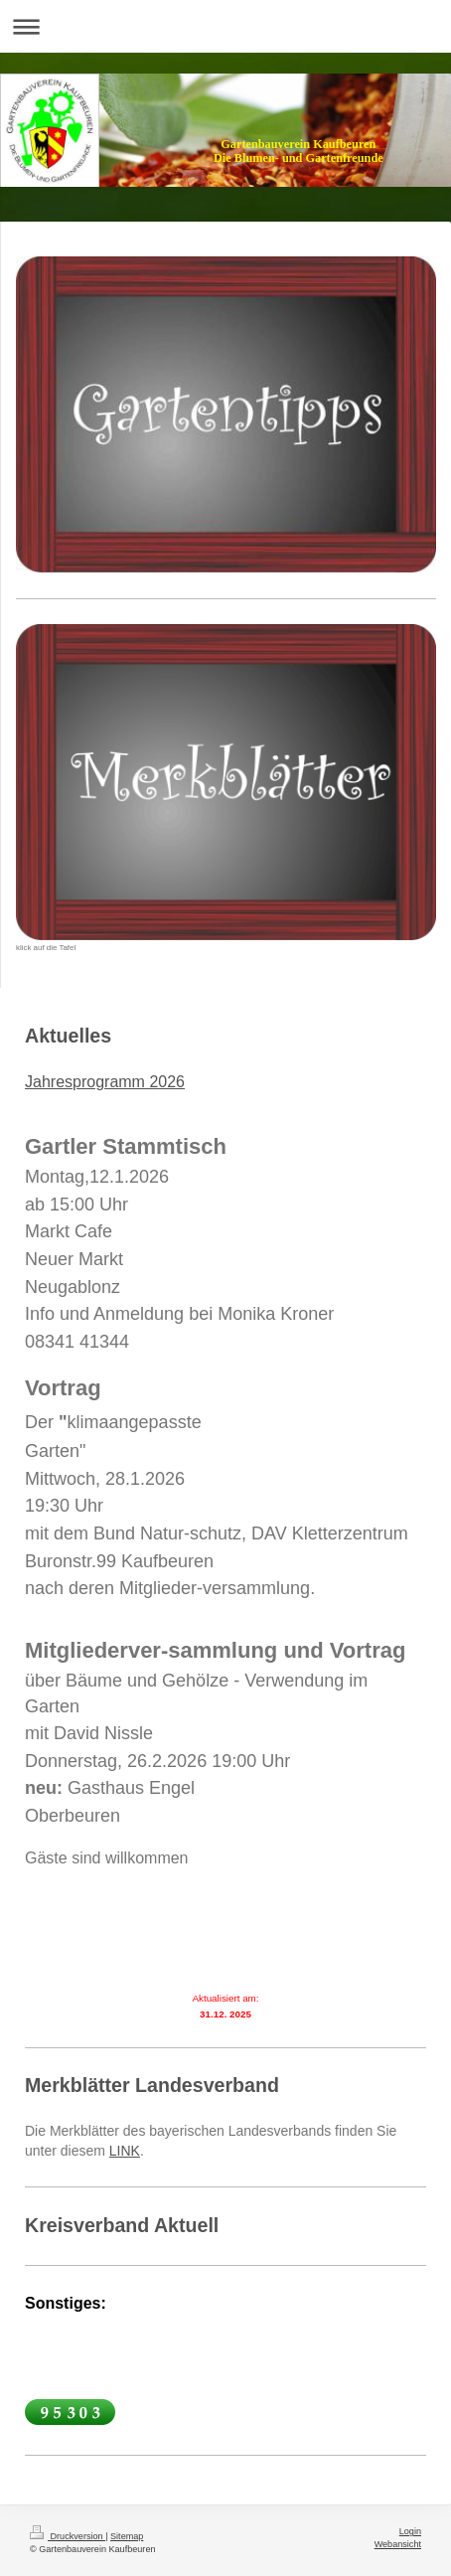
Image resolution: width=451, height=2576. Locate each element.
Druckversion (67, 2536)
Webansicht (398, 2544)
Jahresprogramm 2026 (105, 1081)
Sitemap (126, 2536)
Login (410, 2531)
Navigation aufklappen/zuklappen (225, 26)
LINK (124, 2151)
